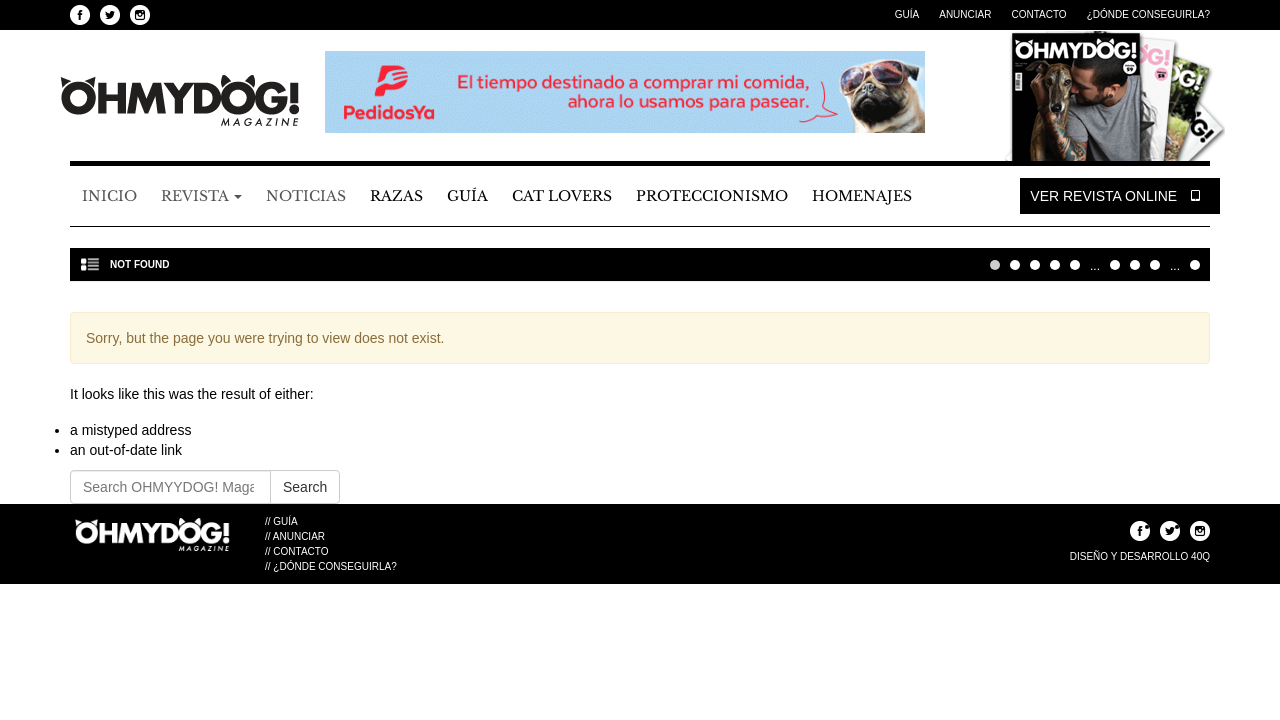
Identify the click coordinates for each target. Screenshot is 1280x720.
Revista (201, 196)
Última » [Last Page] (1195, 265)
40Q (1200, 556)
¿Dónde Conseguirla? (1148, 14)
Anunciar (965, 14)
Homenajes (862, 196)
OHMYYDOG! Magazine (180, 101)
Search (305, 487)
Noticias (306, 196)
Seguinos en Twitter (110, 15)
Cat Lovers (562, 196)
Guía (907, 14)
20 (1135, 265)
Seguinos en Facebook (80, 15)
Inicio (109, 196)
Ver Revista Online (1120, 196)
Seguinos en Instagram (140, 15)
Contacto (1038, 14)
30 (1155, 265)
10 (1115, 265)
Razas (396, 196)
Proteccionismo (712, 196)
